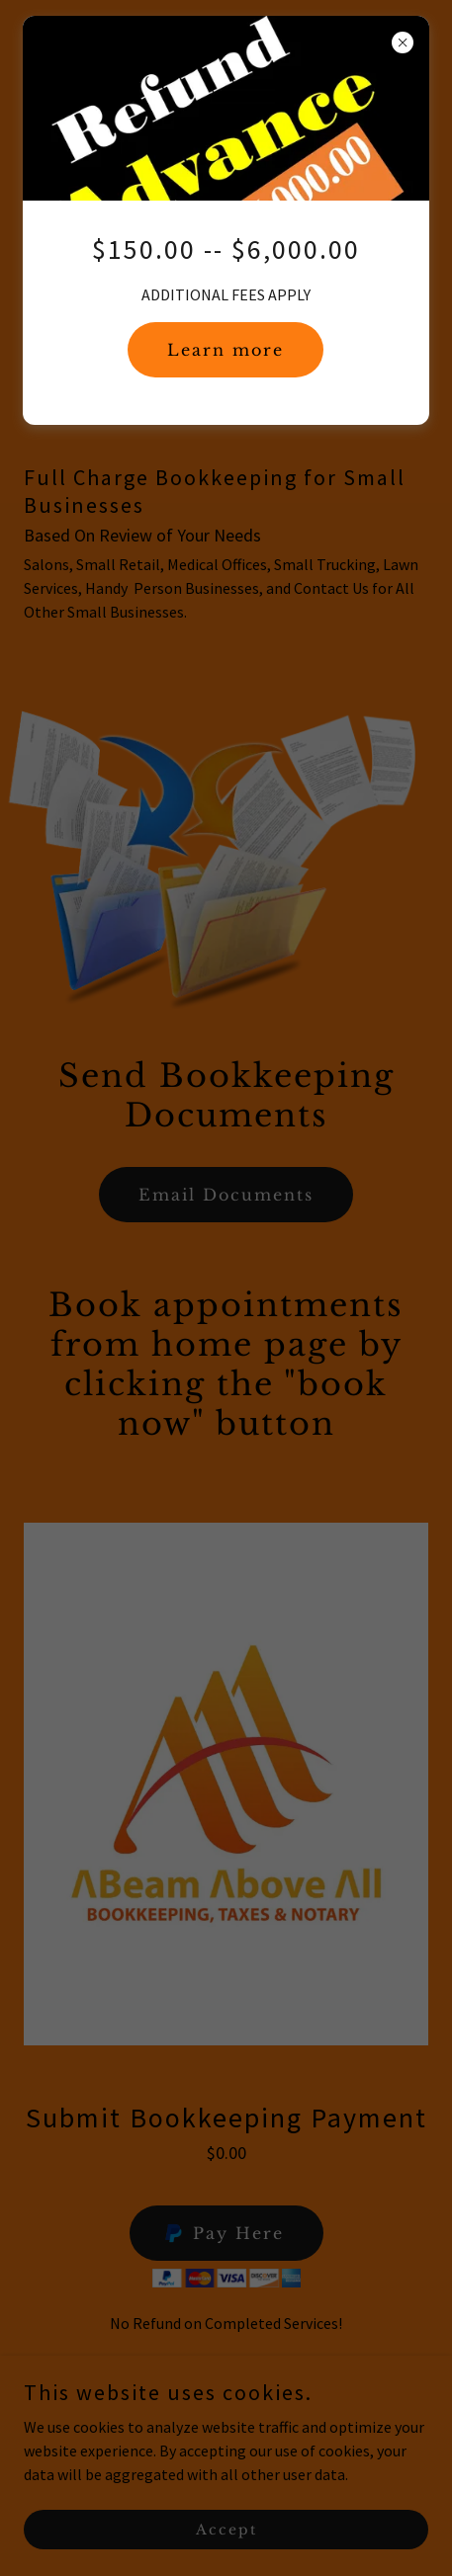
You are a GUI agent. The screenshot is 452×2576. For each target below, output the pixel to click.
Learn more (225, 350)
